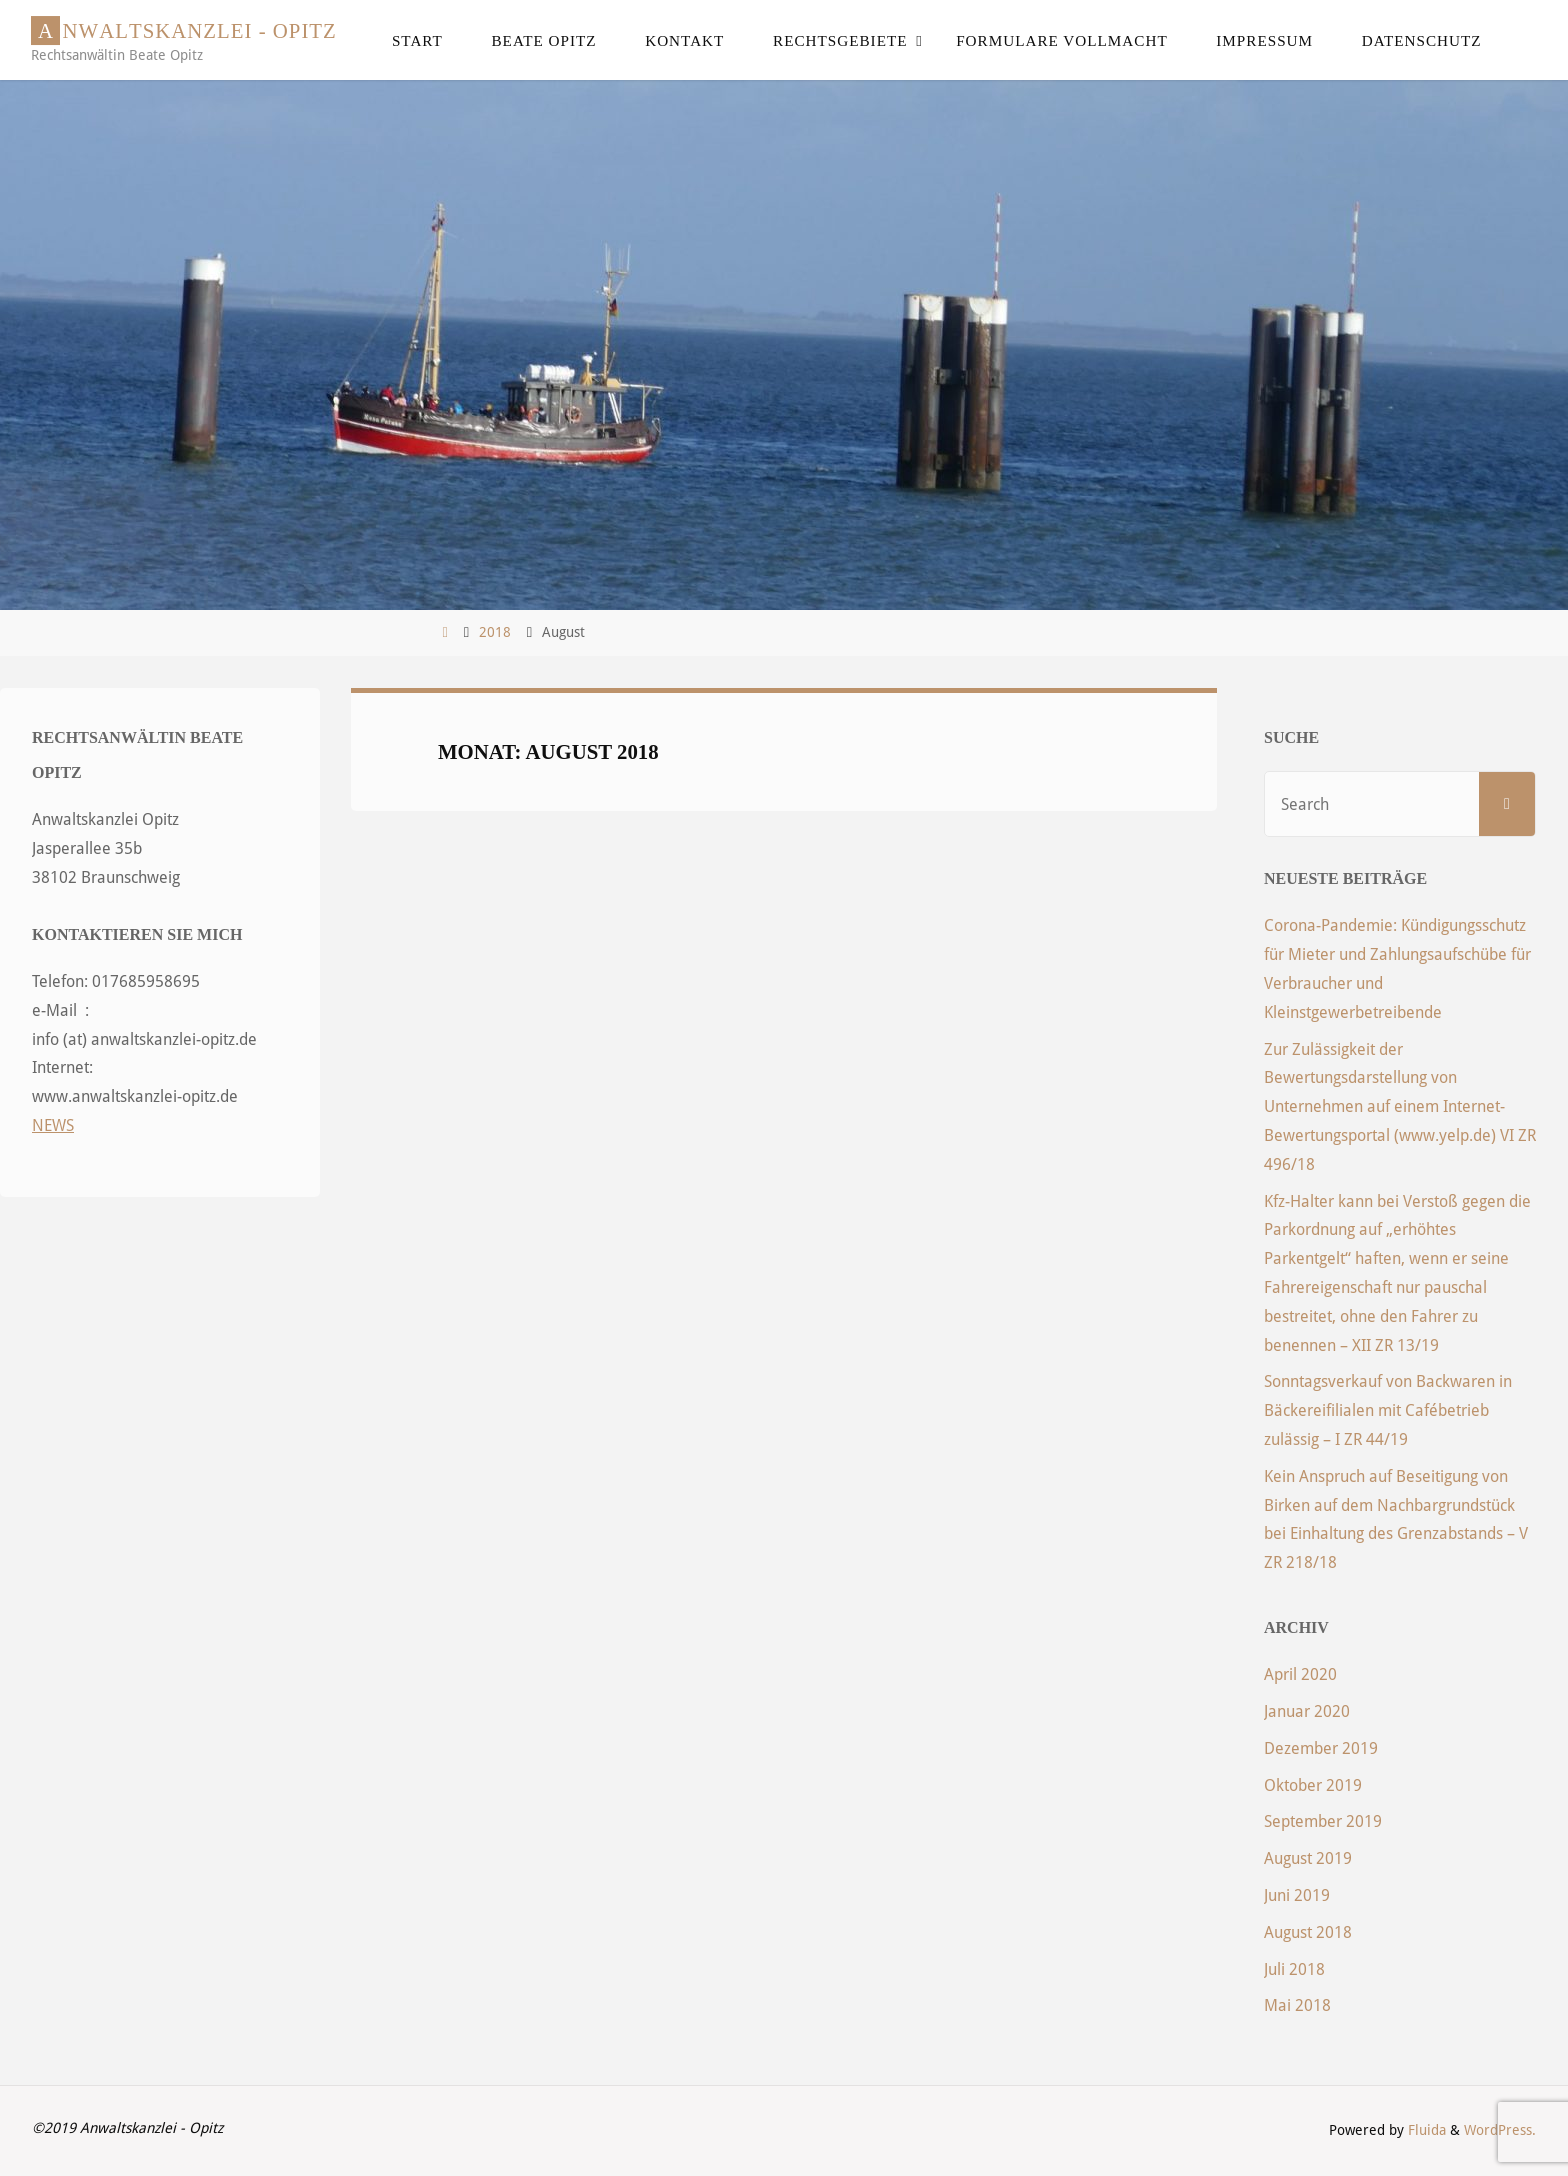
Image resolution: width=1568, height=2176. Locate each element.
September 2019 (1323, 1821)
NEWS (53, 1125)
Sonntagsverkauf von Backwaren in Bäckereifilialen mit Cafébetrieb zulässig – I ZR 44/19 (1388, 1410)
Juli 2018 (1294, 1969)
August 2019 (1308, 1858)
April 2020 (1300, 1674)
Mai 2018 (1297, 2005)
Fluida (1425, 2130)
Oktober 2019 (1313, 1785)
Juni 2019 (1297, 1895)
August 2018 (1308, 1932)
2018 (495, 632)
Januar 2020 (1307, 1711)
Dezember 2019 (1321, 1748)
